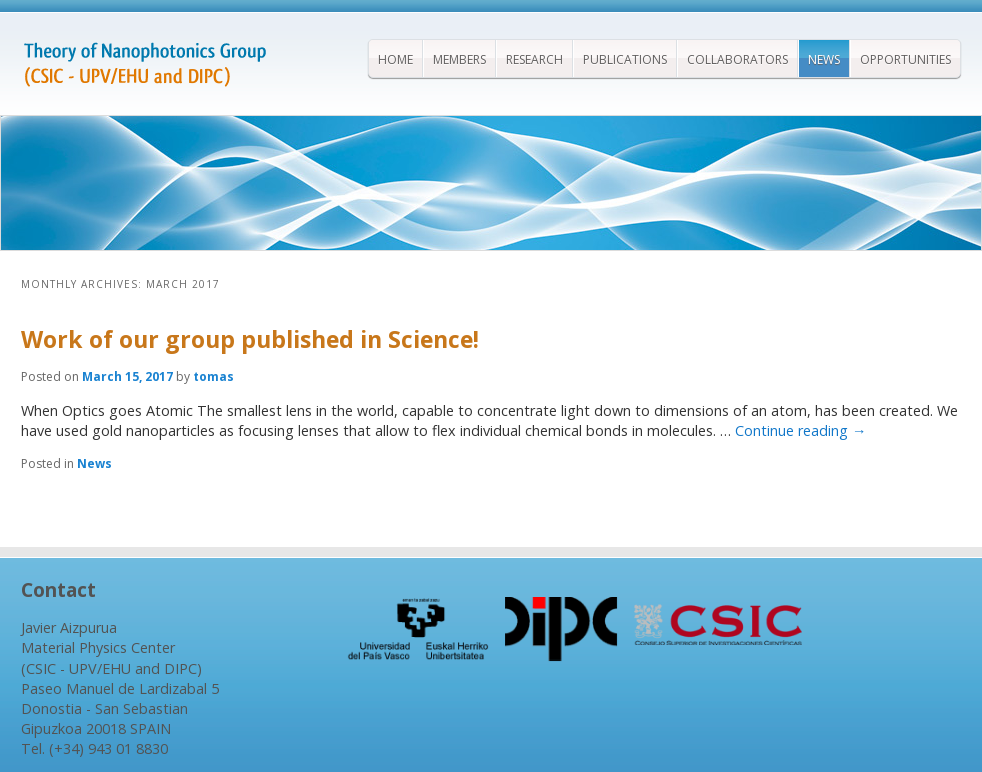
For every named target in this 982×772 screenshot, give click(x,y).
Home (395, 59)
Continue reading (800, 430)
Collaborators (737, 59)
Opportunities (905, 59)
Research (534, 59)
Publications (625, 59)
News (824, 59)
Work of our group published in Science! (250, 339)
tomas (213, 376)
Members (459, 59)
